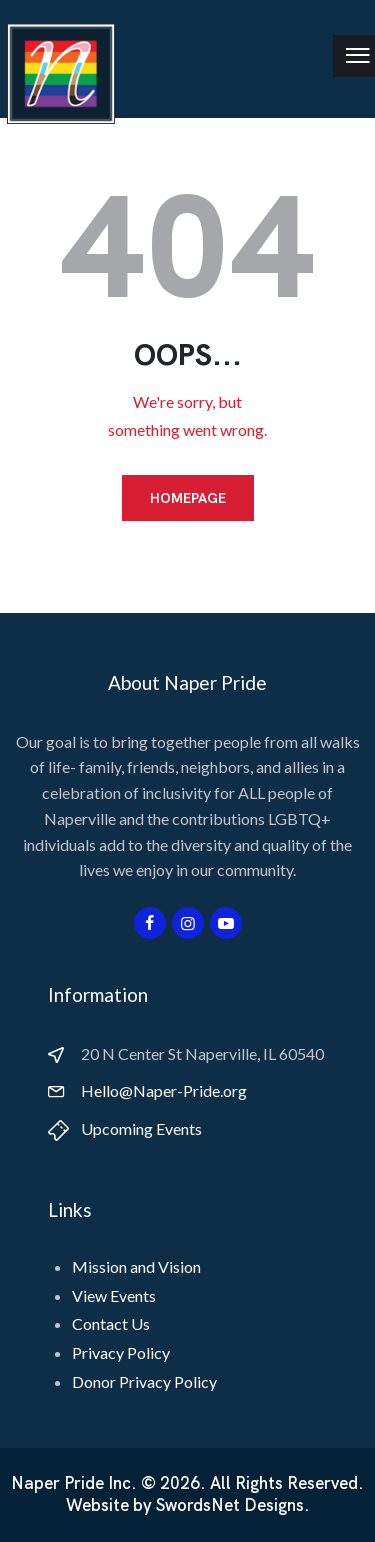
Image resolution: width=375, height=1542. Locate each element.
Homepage (188, 498)
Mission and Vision (136, 1266)
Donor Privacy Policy (144, 1381)
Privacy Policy (121, 1352)
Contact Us (111, 1323)
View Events (114, 1295)
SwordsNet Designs (230, 1505)
